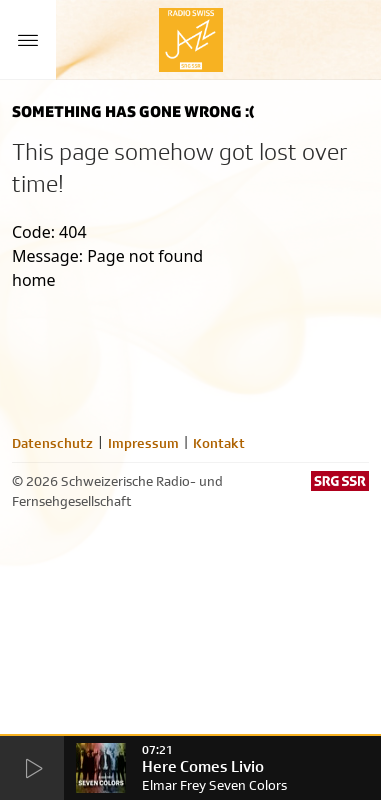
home (34, 280)
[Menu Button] (28, 40)
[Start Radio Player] (32, 768)
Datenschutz (52, 443)
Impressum (143, 443)
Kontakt (219, 443)
